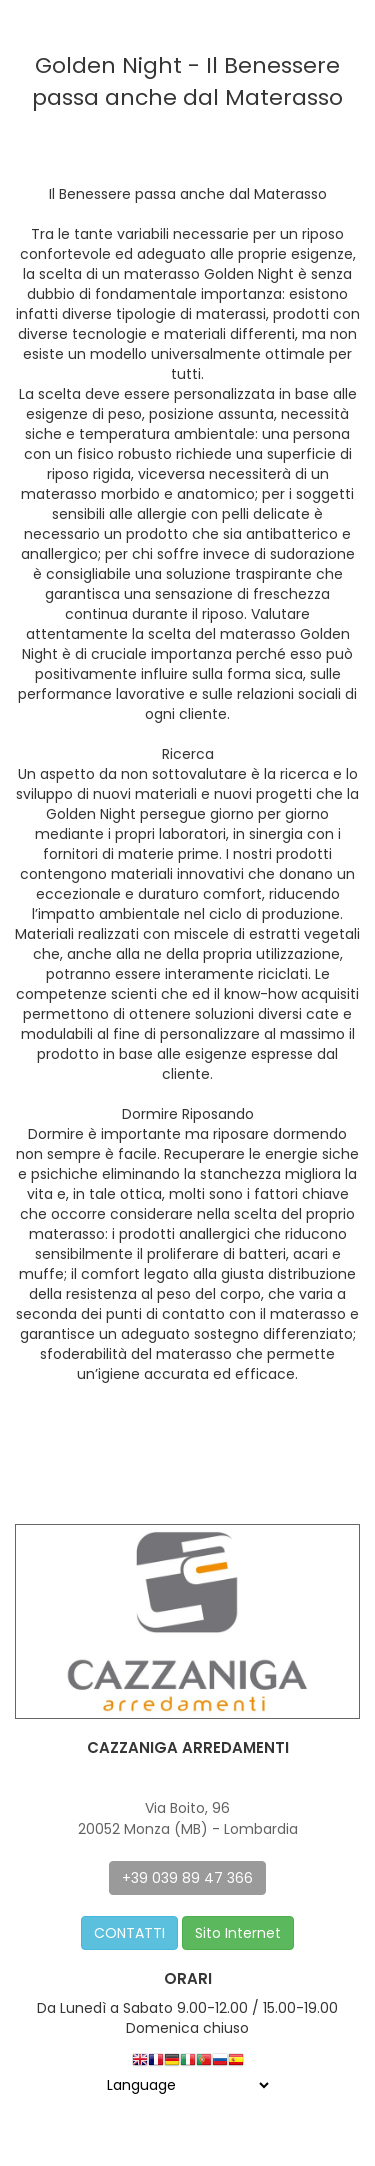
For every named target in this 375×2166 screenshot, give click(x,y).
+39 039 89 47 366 (187, 1878)
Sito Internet (238, 1933)
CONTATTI (129, 1933)
